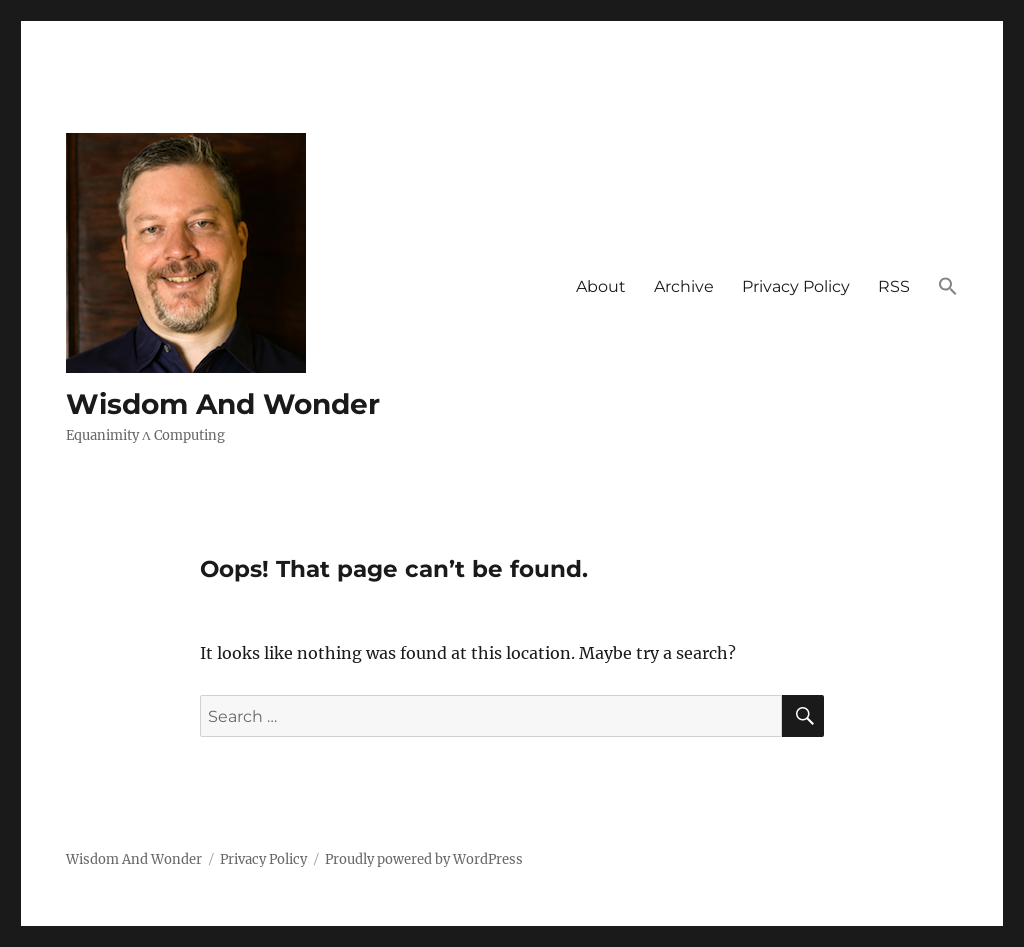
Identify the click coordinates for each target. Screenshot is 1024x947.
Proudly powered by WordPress (424, 859)
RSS (894, 286)
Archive (684, 286)
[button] (948, 288)
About (601, 286)
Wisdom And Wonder (223, 404)
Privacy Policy (796, 286)
